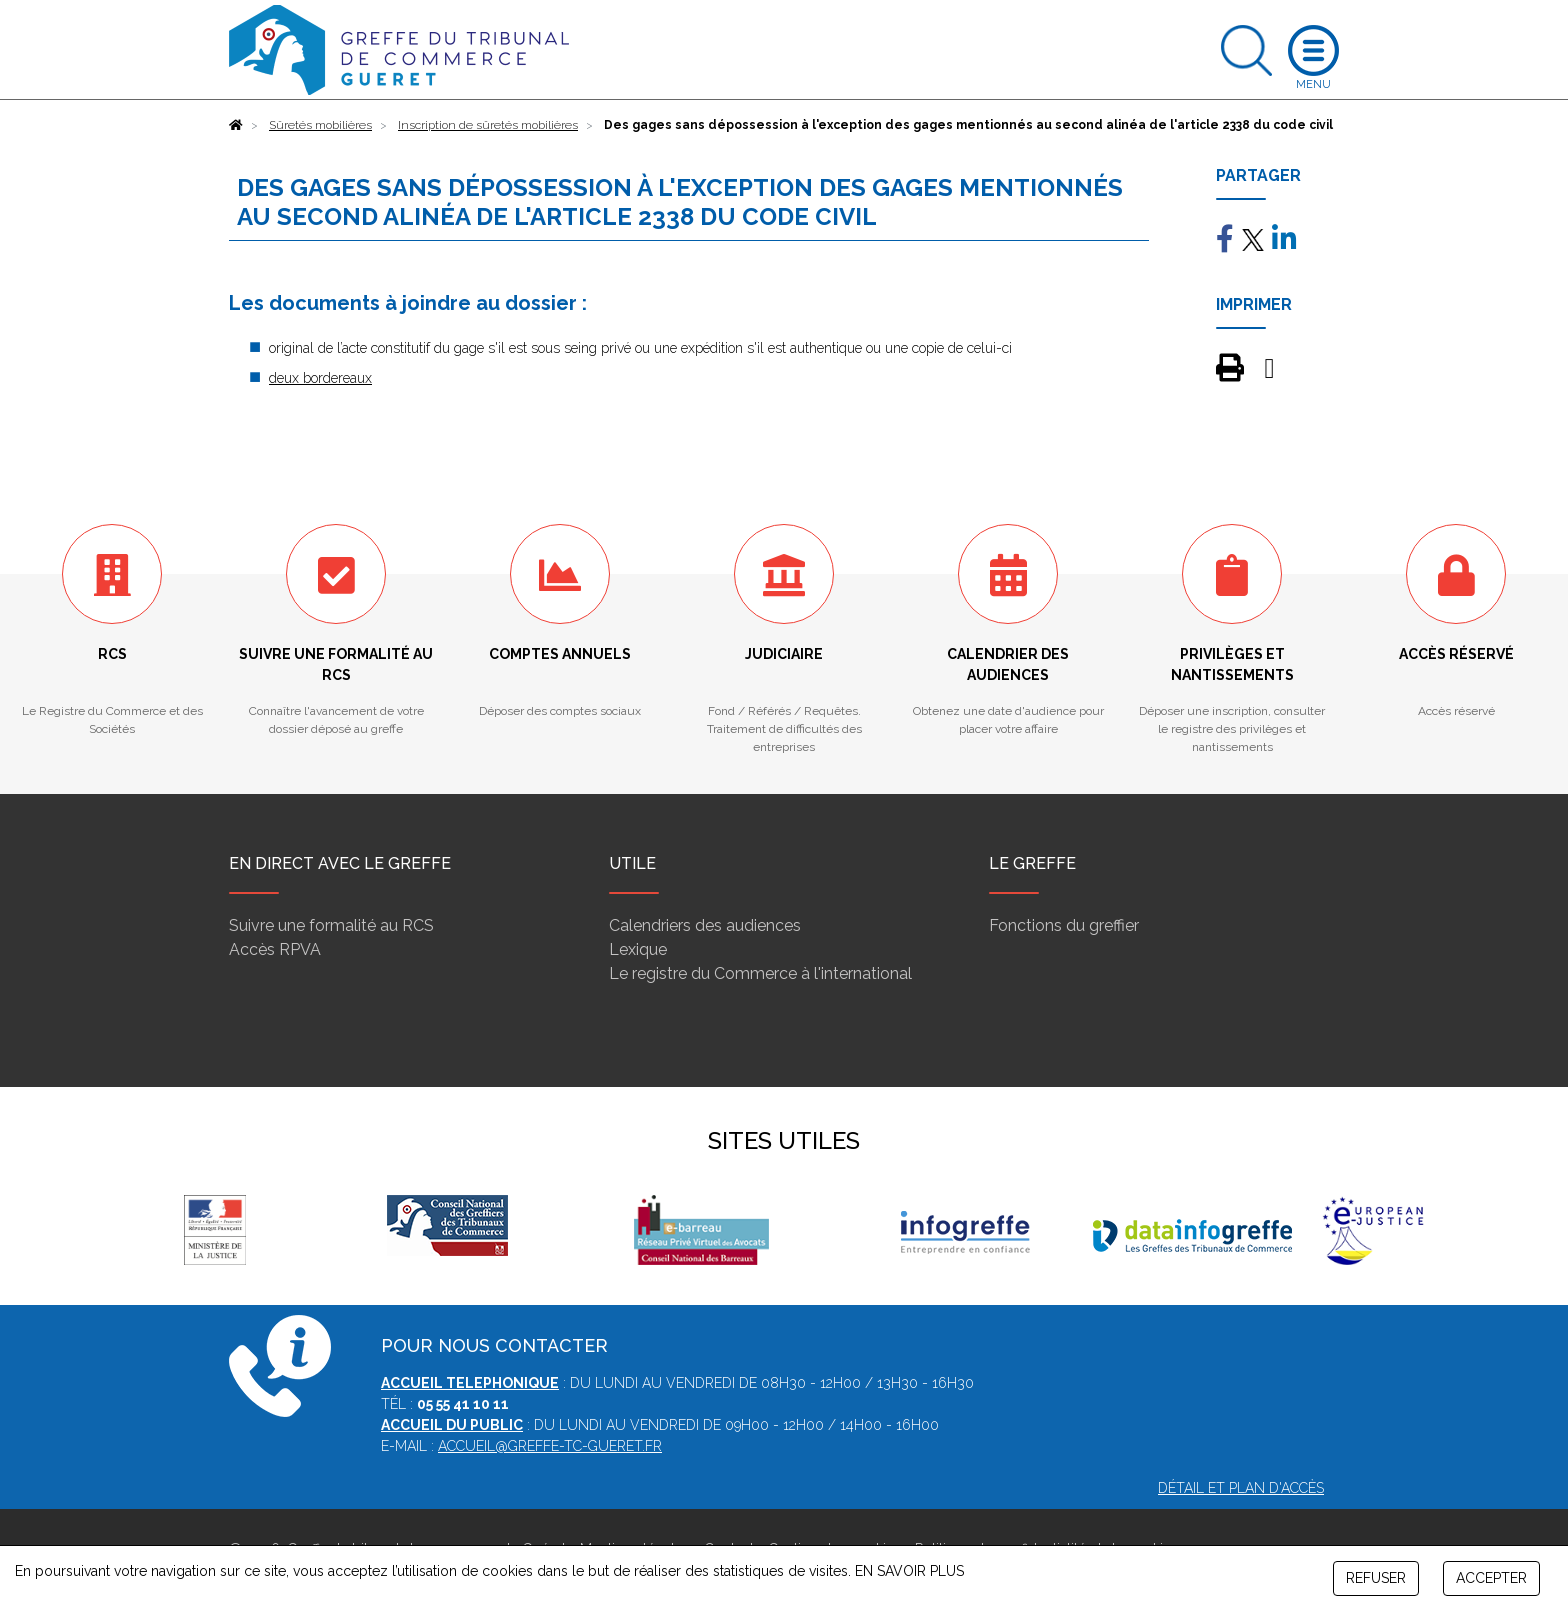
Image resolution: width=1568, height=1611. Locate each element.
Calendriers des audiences (705, 925)
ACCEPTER (1491, 1578)
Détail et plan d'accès (1241, 1488)
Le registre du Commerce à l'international (760, 973)
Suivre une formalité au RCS (331, 925)
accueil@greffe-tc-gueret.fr (550, 1446)
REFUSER (1376, 1578)
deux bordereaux (320, 378)
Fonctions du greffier (1064, 925)
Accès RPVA (275, 949)
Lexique (638, 949)
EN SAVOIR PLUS (909, 1571)
